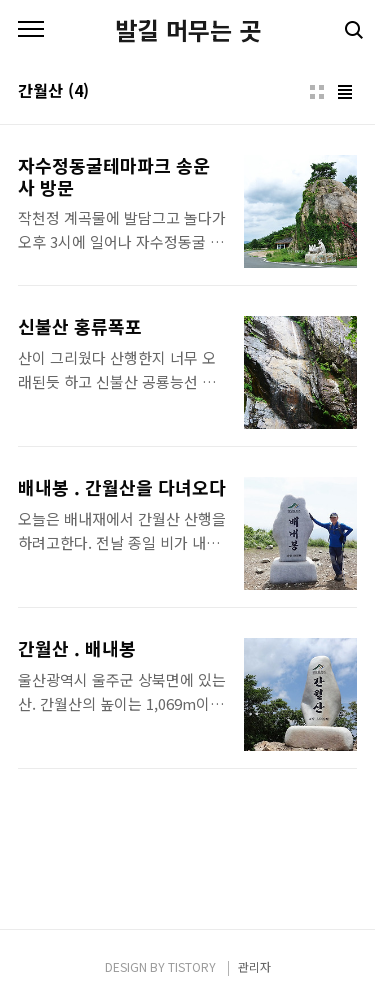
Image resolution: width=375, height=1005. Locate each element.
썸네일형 (317, 92)
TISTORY (192, 966)
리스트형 (345, 92)
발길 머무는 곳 (188, 30)
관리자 (254, 966)
